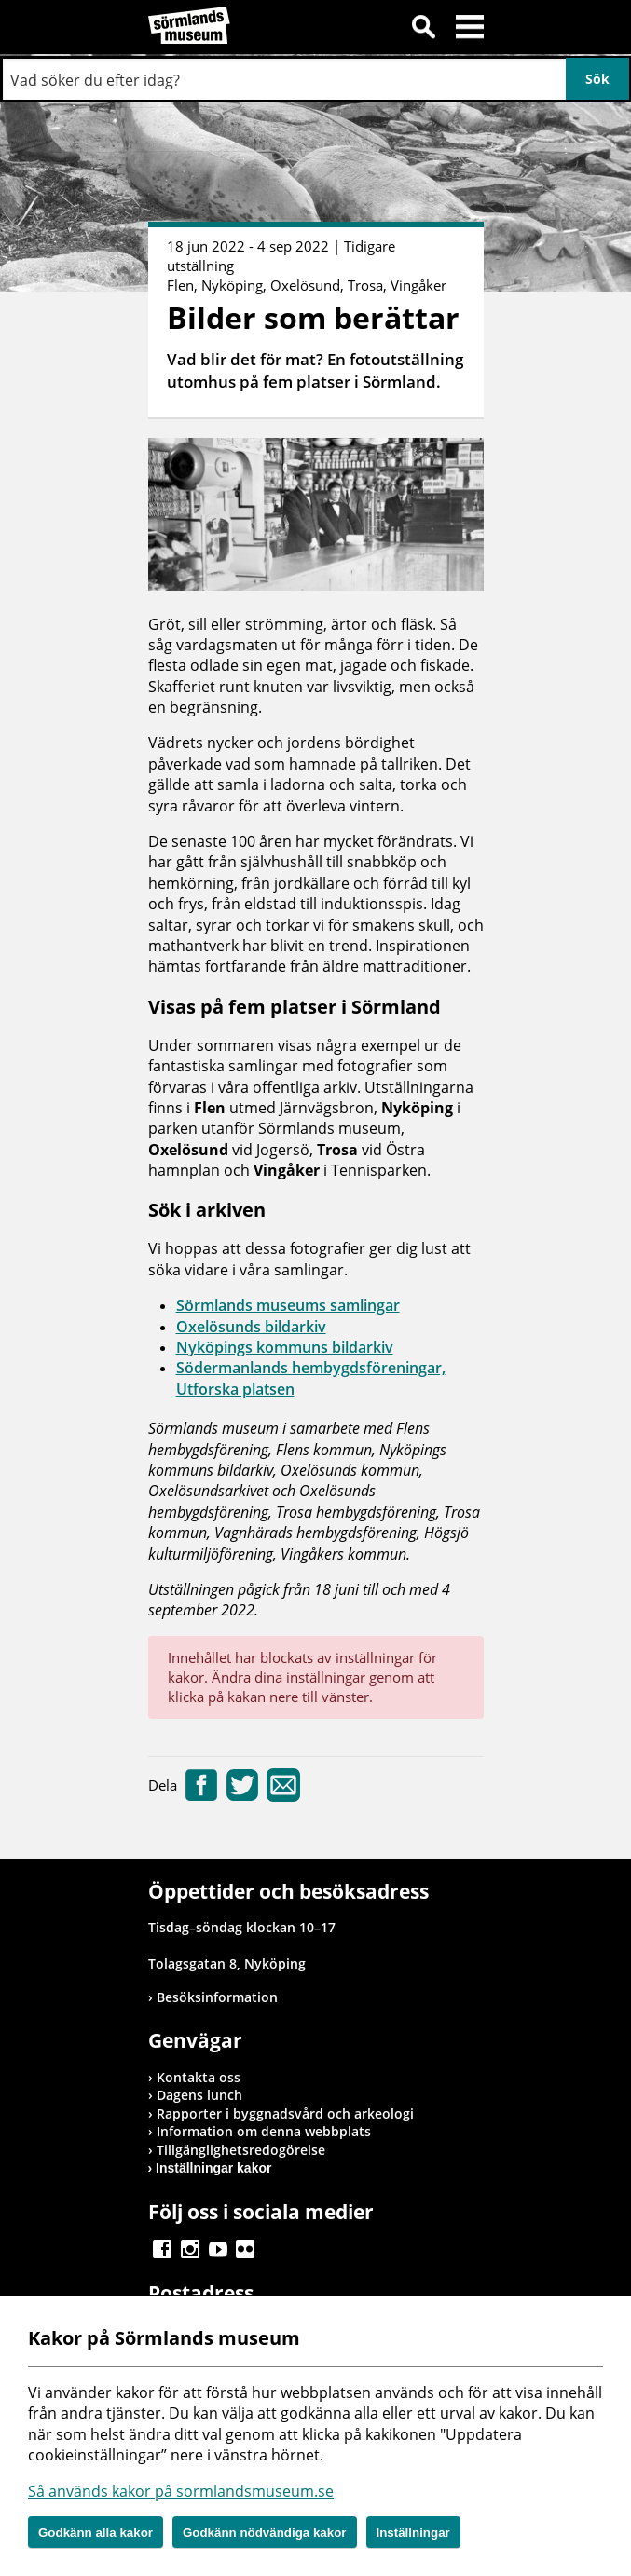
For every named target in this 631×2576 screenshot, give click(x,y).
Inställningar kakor (213, 2167)
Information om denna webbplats (264, 2131)
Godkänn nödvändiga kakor (265, 2533)
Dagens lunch (199, 2095)
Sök (423, 29)
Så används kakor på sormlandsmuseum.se (181, 2491)
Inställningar (413, 2533)
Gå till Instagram (190, 2249)
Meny (469, 29)
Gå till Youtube (218, 2249)
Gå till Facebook (162, 2249)
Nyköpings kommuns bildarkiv (284, 1347)
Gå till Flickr (245, 2249)
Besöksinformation (217, 1997)
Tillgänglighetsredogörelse (241, 2150)
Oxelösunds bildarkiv (251, 1326)
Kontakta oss (198, 2077)
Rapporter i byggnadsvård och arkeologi (285, 2113)
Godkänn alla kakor (95, 2533)
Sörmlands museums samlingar (288, 1305)
